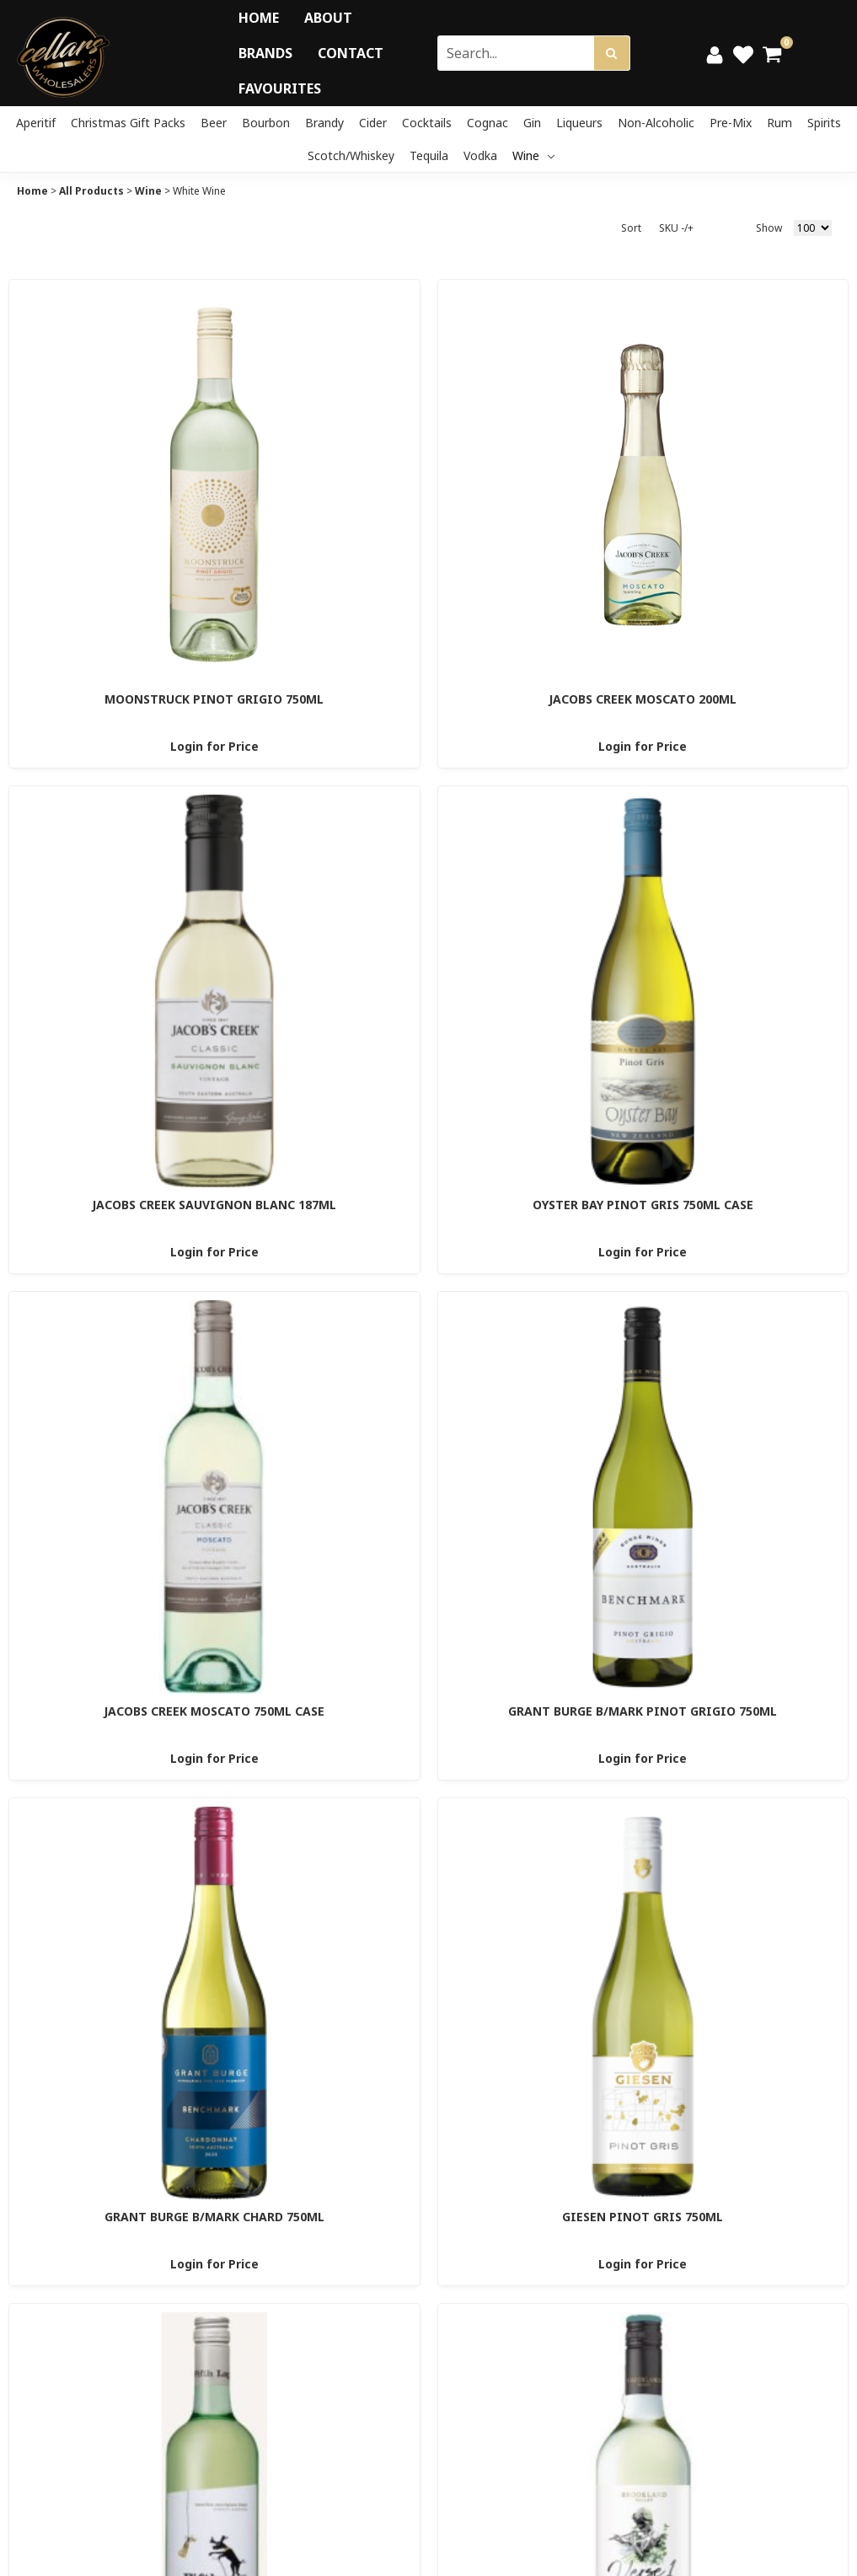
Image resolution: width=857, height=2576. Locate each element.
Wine (533, 155)
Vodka (480, 155)
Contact (350, 53)
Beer (214, 123)
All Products (91, 191)
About (328, 17)
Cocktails (427, 123)
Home (258, 17)
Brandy (324, 123)
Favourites (279, 88)
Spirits (824, 123)
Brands (265, 53)
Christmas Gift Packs (128, 123)
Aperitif (36, 123)
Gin (532, 123)
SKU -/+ (676, 228)
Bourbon (266, 123)
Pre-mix (731, 123)
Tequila (429, 155)
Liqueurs (579, 123)
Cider (373, 123)
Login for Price (214, 746)
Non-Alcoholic (656, 123)
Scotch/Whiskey (351, 155)
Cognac (487, 123)
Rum (779, 123)
